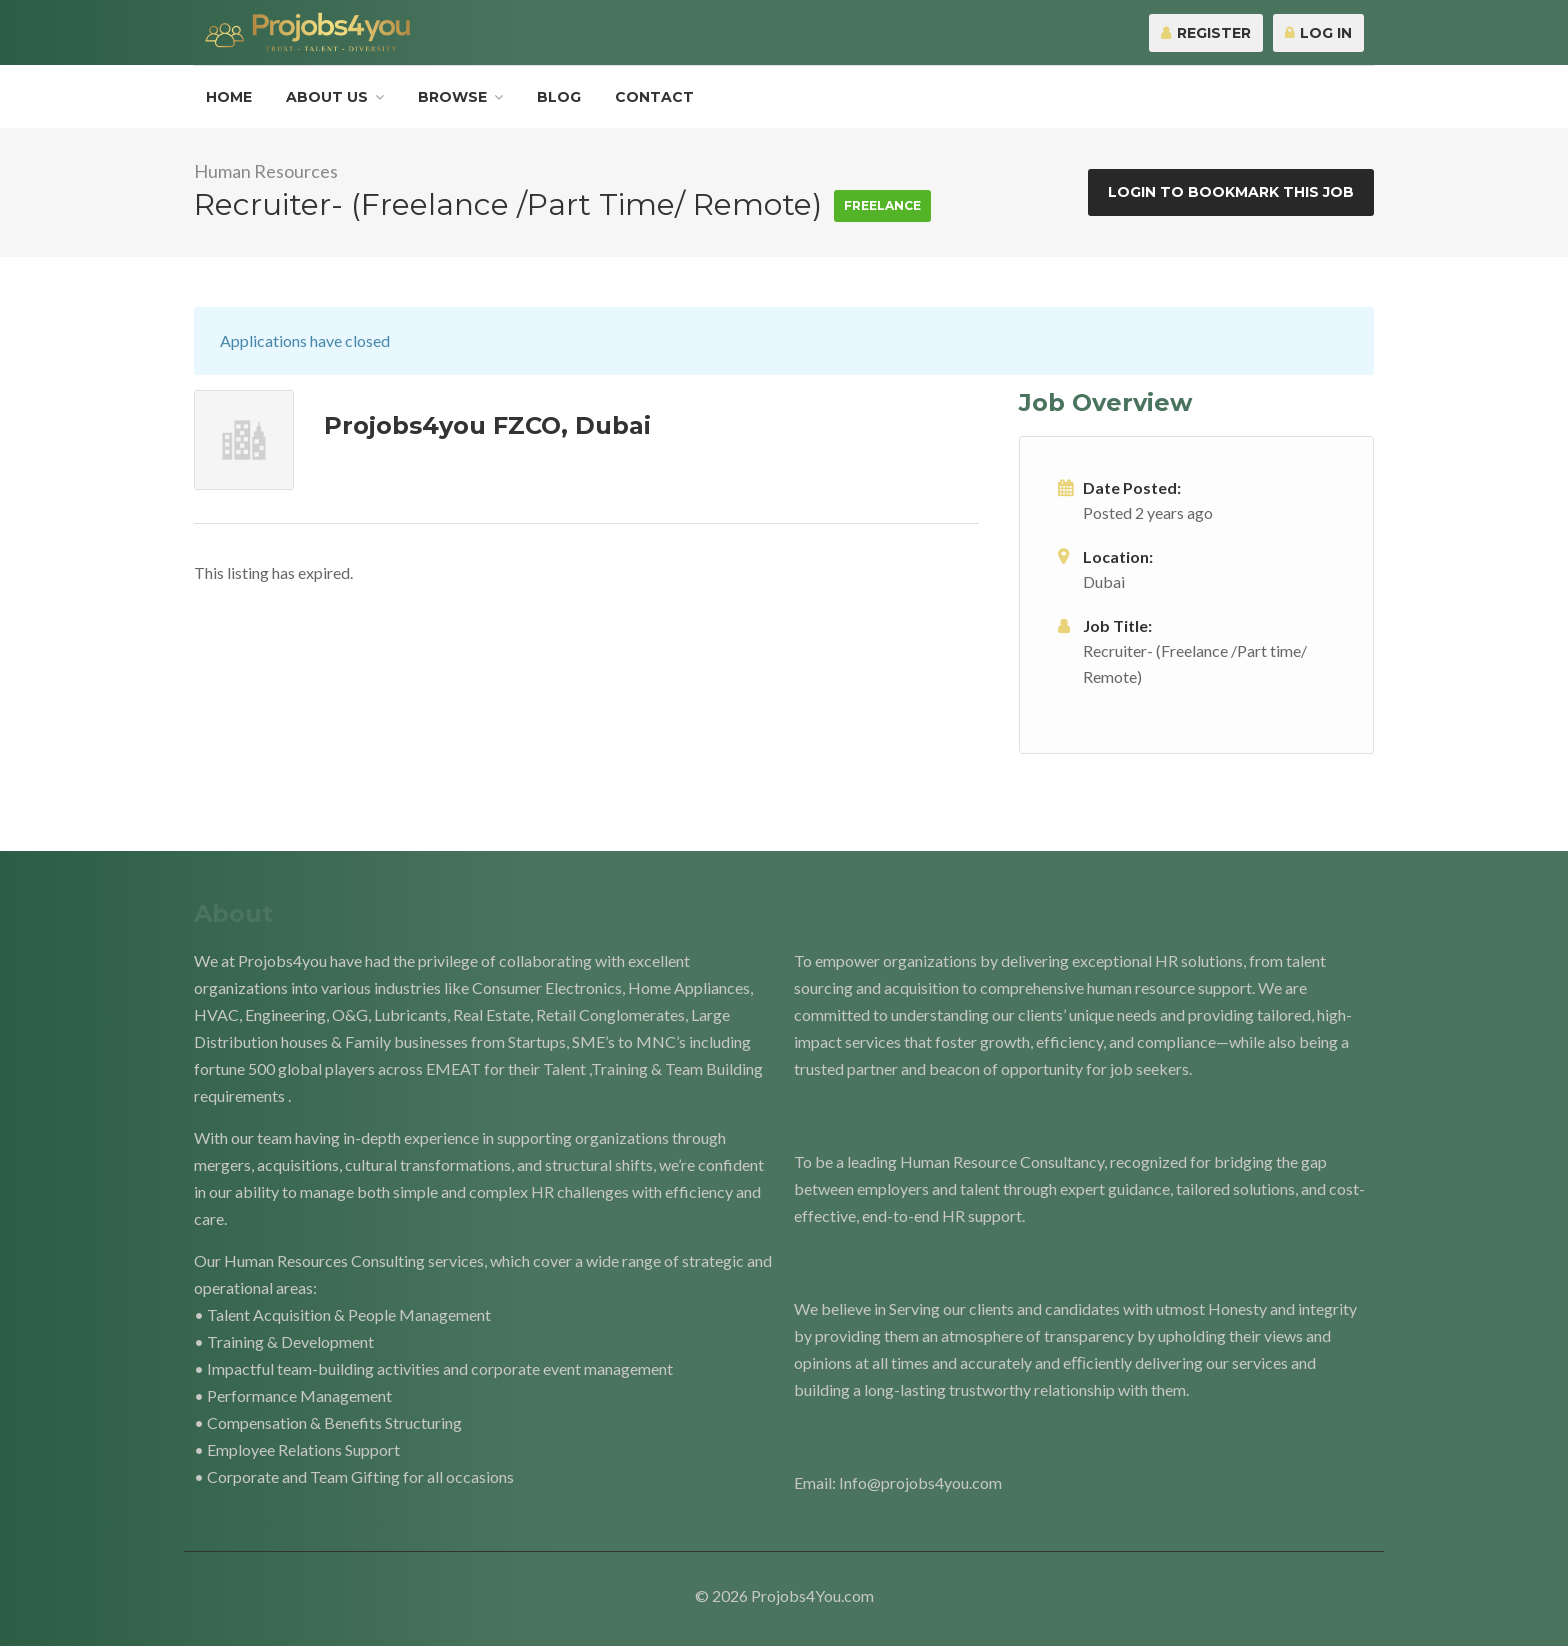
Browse (452, 97)
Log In (1318, 33)
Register (1206, 33)
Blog (559, 97)
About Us (327, 97)
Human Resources (266, 171)
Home (229, 97)
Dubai (1104, 581)
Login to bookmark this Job (1231, 192)
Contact (654, 97)
